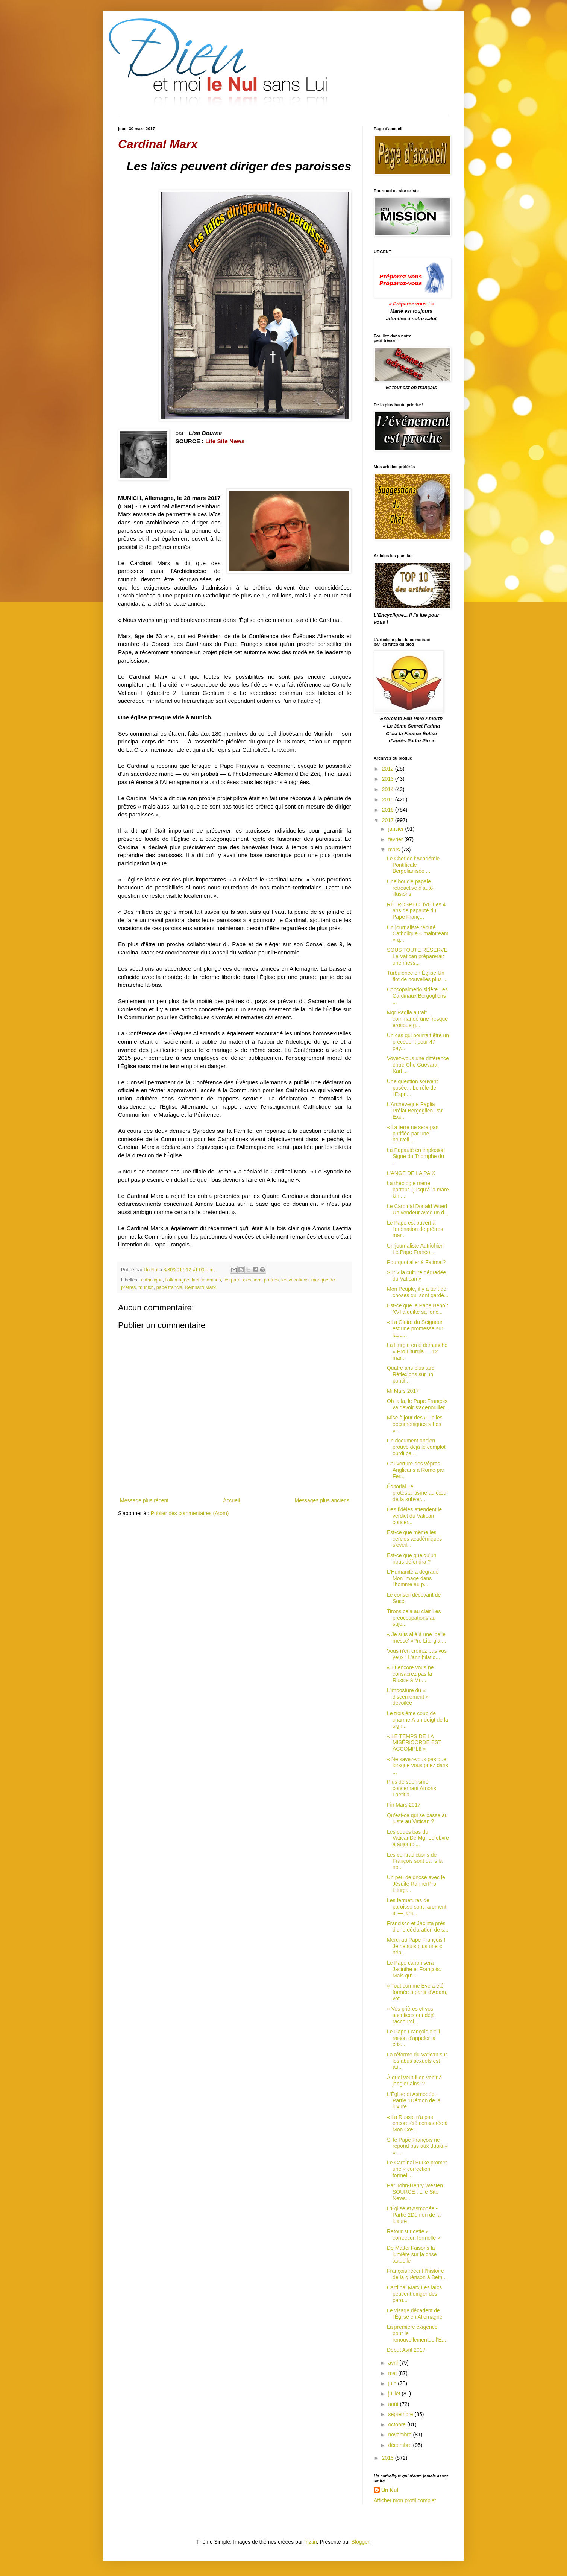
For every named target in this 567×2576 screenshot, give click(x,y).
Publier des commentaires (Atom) (190, 1513)
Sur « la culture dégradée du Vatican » (416, 1275)
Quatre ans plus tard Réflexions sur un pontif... (411, 1374)
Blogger (360, 2542)
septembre (401, 2414)
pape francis (169, 1287)
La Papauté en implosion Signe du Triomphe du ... (416, 1156)
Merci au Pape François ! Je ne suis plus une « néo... (416, 1946)
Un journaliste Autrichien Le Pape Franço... (415, 1249)
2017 (388, 820)
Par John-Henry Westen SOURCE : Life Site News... (415, 2191)
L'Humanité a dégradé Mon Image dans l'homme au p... (412, 1578)
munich (146, 1287)
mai (393, 2373)
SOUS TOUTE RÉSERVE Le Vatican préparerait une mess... (417, 956)
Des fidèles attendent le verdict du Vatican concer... (414, 1515)
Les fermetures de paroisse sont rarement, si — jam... (417, 1906)
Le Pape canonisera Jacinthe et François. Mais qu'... (414, 1969)
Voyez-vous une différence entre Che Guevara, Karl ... (418, 1064)
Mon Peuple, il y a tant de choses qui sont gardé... (418, 1292)
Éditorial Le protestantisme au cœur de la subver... (417, 1492)
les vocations (295, 1280)
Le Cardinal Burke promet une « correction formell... (417, 2169)
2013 (388, 779)
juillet (395, 2394)
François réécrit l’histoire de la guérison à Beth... (417, 2274)
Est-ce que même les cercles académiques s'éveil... (414, 1538)
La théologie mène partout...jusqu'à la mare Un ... (418, 1189)
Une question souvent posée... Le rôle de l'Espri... (412, 1087)
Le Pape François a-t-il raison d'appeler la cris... (413, 2038)
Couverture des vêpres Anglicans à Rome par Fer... (415, 1469)
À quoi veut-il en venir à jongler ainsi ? (414, 2080)
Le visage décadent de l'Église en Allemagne (415, 2313)
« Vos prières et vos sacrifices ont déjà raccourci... (411, 2015)
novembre (400, 2435)
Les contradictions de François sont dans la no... (415, 1861)
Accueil (231, 1500)
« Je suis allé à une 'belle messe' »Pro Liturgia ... (416, 1637)
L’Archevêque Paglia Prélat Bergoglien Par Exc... (415, 1110)
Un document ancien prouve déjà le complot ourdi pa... (416, 1447)
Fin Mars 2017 (403, 1805)
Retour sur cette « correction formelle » (413, 2234)
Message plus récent (144, 1500)
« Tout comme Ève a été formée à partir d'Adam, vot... (417, 1992)
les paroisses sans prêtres (251, 1280)
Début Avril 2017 (406, 2350)
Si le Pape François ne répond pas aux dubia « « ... (417, 2146)
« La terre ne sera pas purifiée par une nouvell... (412, 1133)
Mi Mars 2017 (403, 1391)
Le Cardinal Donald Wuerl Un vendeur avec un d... (418, 1209)
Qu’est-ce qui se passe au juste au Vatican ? (417, 1818)
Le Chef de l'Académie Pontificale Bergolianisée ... (413, 865)
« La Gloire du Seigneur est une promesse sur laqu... (415, 1328)
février (396, 839)
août (394, 2404)
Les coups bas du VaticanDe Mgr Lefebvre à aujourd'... (418, 1838)
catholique (151, 1280)
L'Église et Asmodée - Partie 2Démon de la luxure (414, 2214)
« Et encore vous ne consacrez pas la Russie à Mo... (410, 1673)
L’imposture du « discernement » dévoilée (408, 1696)
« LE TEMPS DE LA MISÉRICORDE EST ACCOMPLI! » (414, 1742)
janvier (396, 829)
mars (394, 850)
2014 (388, 789)
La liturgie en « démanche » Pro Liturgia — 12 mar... (417, 1351)
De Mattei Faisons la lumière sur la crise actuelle (412, 2254)
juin (393, 2383)
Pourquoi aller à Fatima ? (416, 1262)
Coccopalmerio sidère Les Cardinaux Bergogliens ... (417, 995)
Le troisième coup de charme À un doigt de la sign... (417, 1719)
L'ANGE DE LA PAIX (411, 1173)
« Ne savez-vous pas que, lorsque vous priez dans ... (417, 1765)
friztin (310, 2542)
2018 (388, 2458)
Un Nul (389, 2490)
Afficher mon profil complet (405, 2500)
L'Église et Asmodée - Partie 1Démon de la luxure (414, 2100)
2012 (388, 769)
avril (393, 2363)
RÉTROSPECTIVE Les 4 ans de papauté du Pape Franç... (416, 910)
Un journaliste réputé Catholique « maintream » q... (418, 933)
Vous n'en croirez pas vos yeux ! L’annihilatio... (417, 1654)
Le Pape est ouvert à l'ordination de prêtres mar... (415, 1229)
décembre (400, 2445)
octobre (397, 2424)
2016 (388, 810)
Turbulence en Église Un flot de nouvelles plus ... (417, 976)
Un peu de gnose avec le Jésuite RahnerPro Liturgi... (416, 1883)
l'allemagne (177, 1280)
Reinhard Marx (200, 1287)
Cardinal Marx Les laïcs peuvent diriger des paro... (414, 2293)
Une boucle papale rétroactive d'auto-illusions (411, 887)
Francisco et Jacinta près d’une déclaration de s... (418, 1926)
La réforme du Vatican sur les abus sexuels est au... (417, 2061)
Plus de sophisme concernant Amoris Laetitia (411, 1788)
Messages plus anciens (321, 1500)
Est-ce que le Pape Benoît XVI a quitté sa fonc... (417, 1308)
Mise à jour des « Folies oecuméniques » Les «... (415, 1424)
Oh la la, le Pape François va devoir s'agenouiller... (418, 1404)
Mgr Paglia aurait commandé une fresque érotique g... (417, 1018)
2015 (388, 799)
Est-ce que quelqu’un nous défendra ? (412, 1558)
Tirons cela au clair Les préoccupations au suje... (414, 1617)
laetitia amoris (206, 1280)
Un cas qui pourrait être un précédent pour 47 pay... (418, 1041)
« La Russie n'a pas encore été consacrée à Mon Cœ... (417, 2123)
